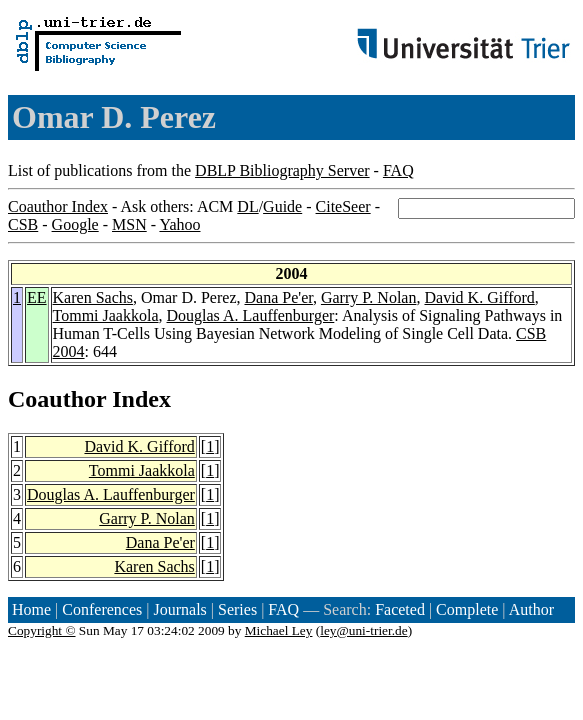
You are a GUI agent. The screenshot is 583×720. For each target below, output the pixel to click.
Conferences (102, 609)
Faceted (400, 609)
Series (237, 609)
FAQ (398, 170)
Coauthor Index (58, 206)
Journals (179, 609)
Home (31, 609)
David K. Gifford (479, 297)
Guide (282, 206)
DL (247, 206)
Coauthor (57, 399)
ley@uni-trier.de (363, 630)
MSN (129, 224)
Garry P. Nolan (369, 297)
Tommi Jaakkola (106, 315)
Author (531, 609)
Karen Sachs (93, 297)
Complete (467, 609)
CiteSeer (343, 206)
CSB (23, 224)
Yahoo (179, 224)
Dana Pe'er (278, 297)
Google (75, 224)
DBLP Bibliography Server (282, 170)
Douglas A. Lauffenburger (251, 315)
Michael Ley (279, 630)
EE (37, 297)
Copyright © (42, 630)
